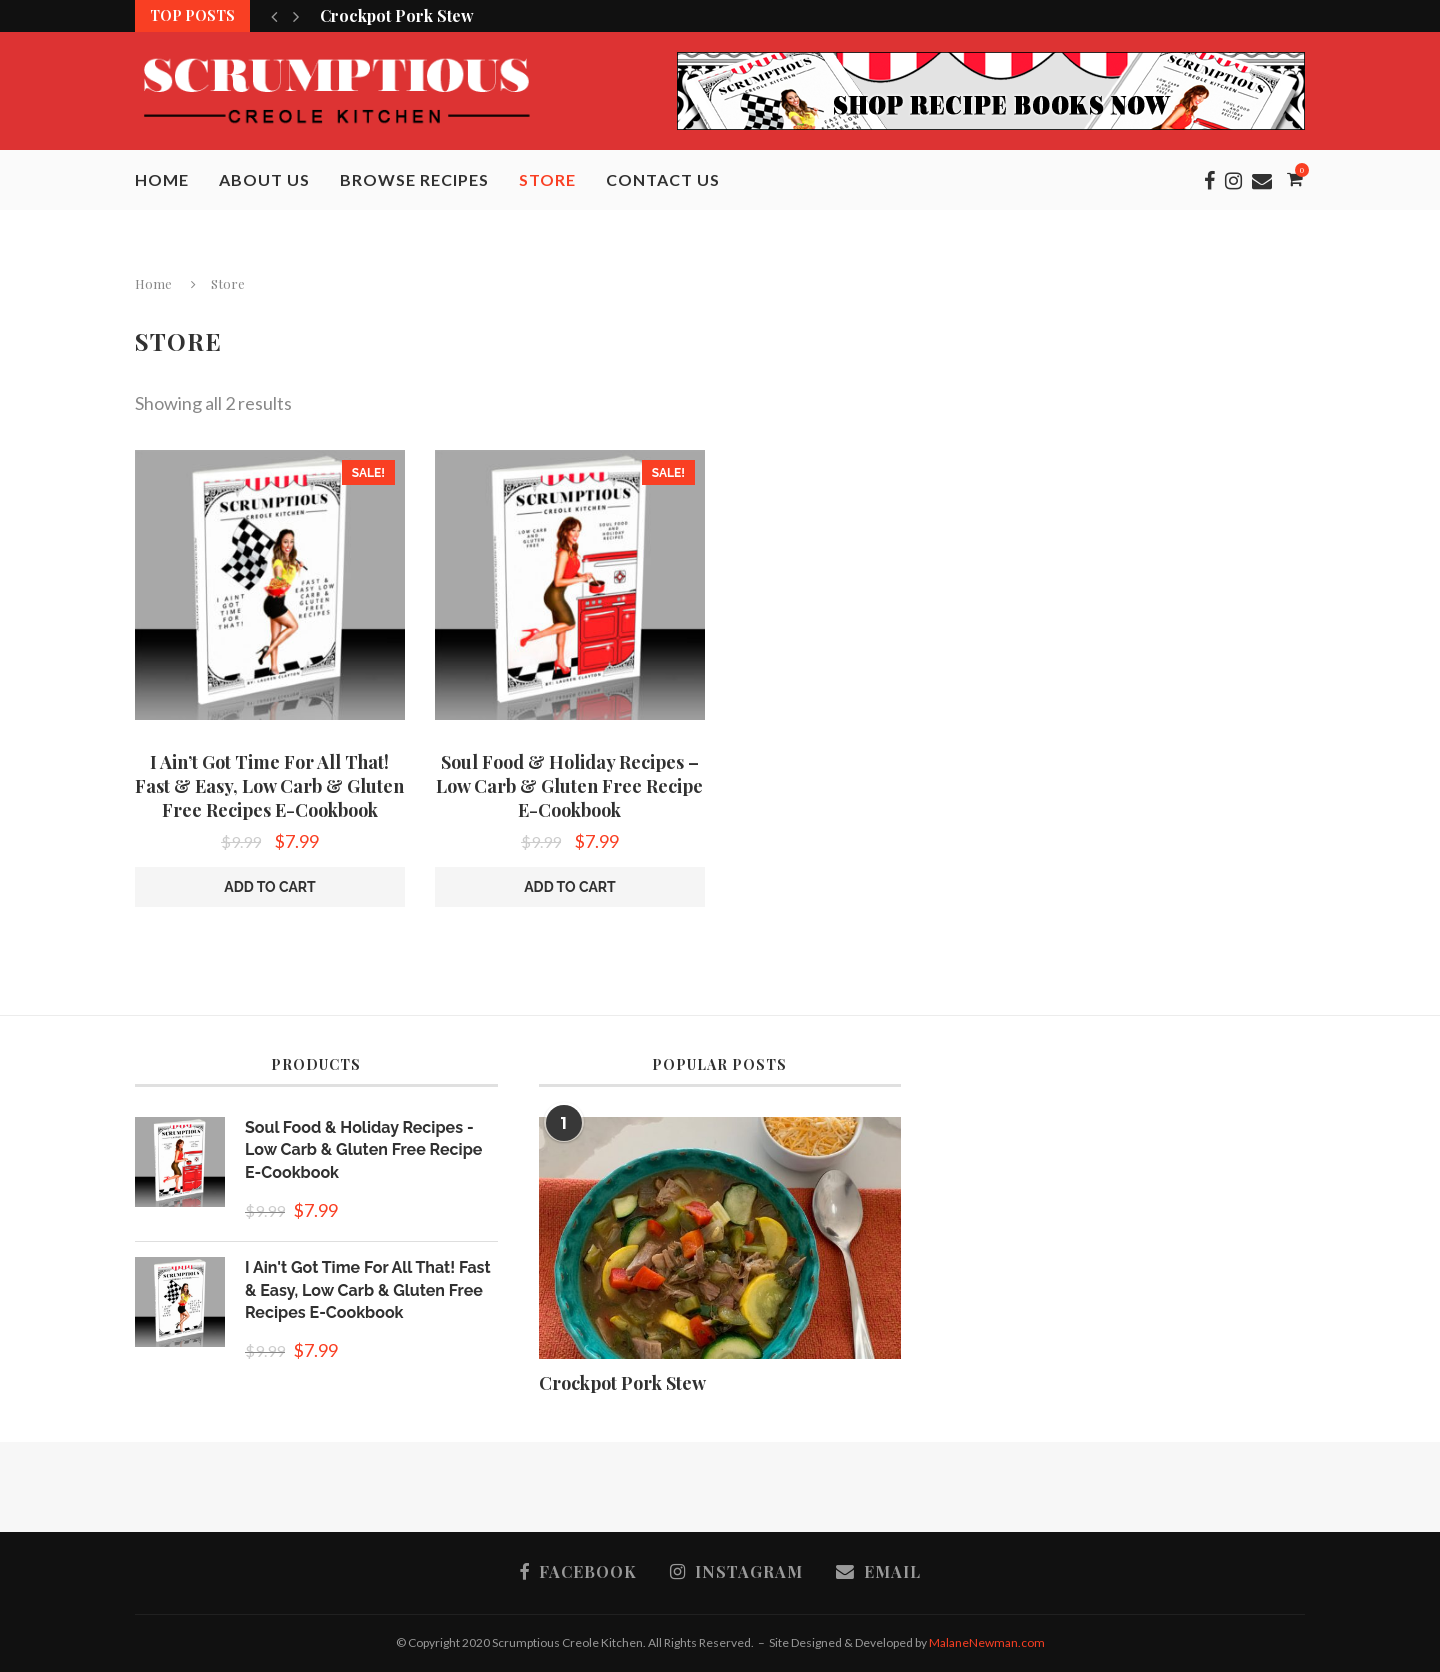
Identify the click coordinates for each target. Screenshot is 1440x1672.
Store (547, 179)
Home (162, 179)
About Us (264, 179)
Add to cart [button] (270, 887)
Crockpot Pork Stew (397, 15)
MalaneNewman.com (987, 1642)
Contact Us (663, 179)
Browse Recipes (414, 179)
